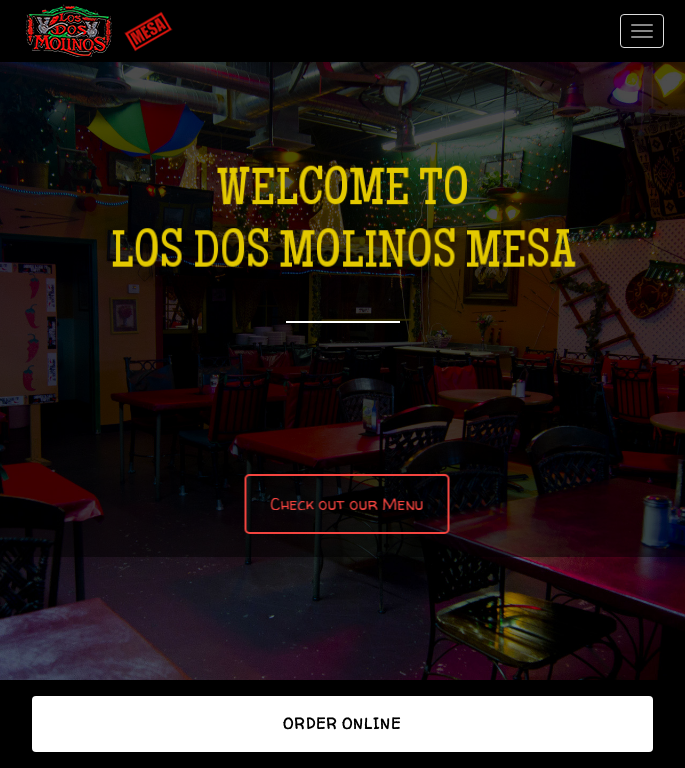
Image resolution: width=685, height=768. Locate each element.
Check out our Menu (345, 504)
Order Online (342, 723)
